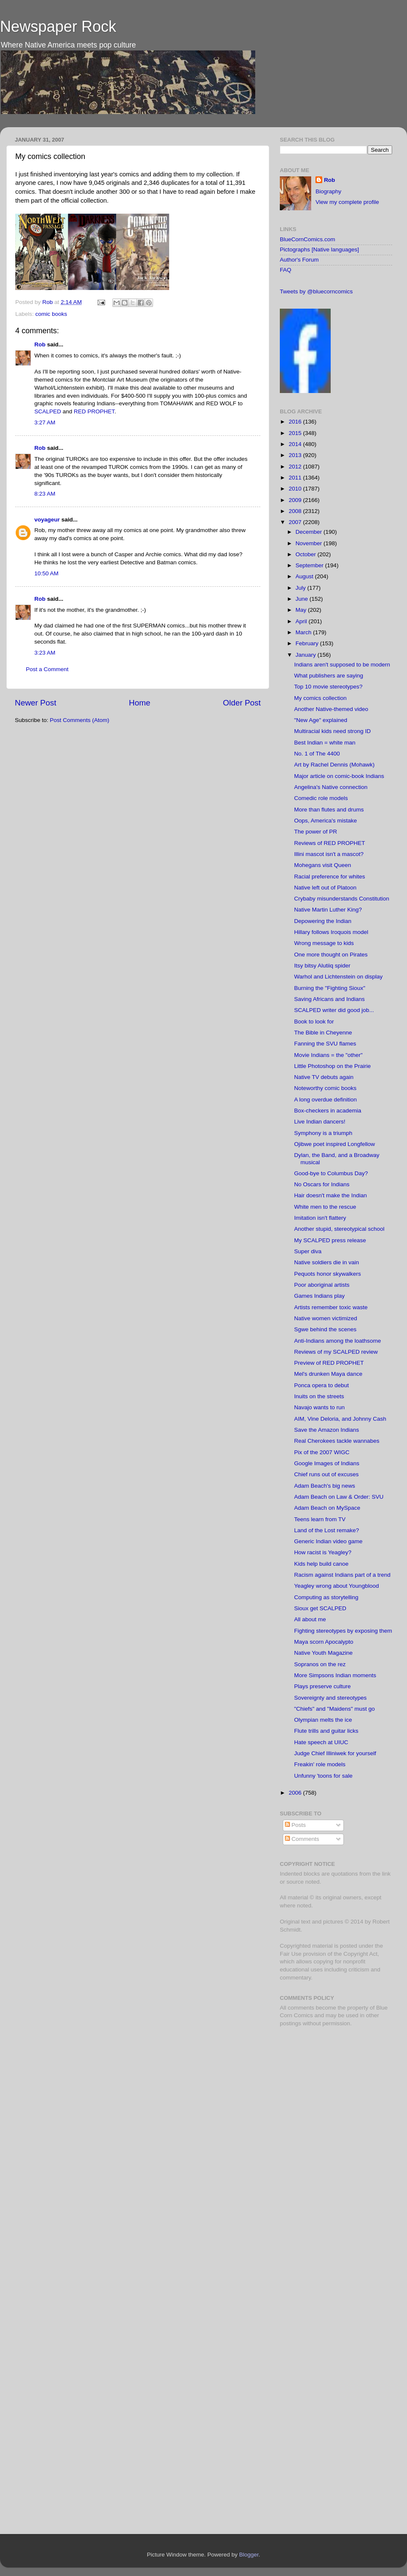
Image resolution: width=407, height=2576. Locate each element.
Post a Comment (47, 669)
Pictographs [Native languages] (319, 249)
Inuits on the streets (319, 1396)
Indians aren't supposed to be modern (342, 664)
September (310, 565)
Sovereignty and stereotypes (330, 1698)
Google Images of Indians (327, 1463)
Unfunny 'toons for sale (323, 1776)
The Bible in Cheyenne (323, 1032)
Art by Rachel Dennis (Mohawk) (334, 764)
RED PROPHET (94, 411)
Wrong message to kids (324, 943)
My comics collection (320, 698)
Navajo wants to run (319, 1407)
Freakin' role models (320, 1764)
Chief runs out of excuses (326, 1474)
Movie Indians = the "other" (328, 1055)
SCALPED (47, 411)
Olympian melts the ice (323, 1720)
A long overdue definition (325, 1099)
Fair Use (290, 1954)
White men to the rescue (325, 1207)
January (306, 655)
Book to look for (314, 1021)
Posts (295, 1825)
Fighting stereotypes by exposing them (343, 1631)
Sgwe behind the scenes (325, 1329)
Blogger (249, 2554)
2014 (296, 444)
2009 (296, 500)
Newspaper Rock (58, 26)
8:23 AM (45, 494)
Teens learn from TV (320, 1519)
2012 (296, 466)
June (302, 599)
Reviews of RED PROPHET (329, 843)
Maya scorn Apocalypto (324, 1642)
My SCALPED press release (330, 1240)
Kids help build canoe (321, 1564)
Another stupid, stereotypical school (339, 1229)
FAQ (285, 270)
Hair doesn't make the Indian (330, 1195)
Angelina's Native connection (331, 787)
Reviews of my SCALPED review (336, 1352)
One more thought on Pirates (331, 954)
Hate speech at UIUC (321, 1742)
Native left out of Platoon (325, 887)
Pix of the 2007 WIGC (322, 1452)
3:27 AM (45, 422)
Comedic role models (321, 798)
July (301, 588)
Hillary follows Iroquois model (331, 932)
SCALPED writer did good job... (334, 1010)
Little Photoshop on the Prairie (332, 1066)
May (301, 610)
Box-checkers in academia (327, 1110)
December (309, 532)
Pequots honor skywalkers (327, 1274)
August (305, 576)
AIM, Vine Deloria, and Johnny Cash (340, 1419)
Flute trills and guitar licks (326, 1731)
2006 (296, 1793)
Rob (48, 302)
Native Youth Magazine (323, 1653)
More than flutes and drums (329, 809)
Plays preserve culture (322, 1686)
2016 (296, 421)
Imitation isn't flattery (320, 1218)
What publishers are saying (328, 675)
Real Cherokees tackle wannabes (336, 1441)
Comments (302, 1839)
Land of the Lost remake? (326, 1530)
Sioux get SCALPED (320, 1608)
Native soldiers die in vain (326, 1262)
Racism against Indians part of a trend (342, 1575)
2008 (296, 511)
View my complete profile (347, 202)
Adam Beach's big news (324, 1486)
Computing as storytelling (326, 1597)
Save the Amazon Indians (326, 1430)
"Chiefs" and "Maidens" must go (334, 1709)
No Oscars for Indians (322, 1184)
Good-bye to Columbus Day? (331, 1173)
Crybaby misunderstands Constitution (341, 898)
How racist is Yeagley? (322, 1552)
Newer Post (35, 702)
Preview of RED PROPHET (329, 1363)
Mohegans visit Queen (322, 865)
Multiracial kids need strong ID (332, 731)
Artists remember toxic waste (331, 1307)
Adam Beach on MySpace (327, 1508)
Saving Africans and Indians (329, 999)
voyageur (47, 519)
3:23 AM (45, 653)
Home (139, 702)
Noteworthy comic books (325, 1088)
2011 (296, 477)
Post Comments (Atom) (79, 720)
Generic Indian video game (328, 1541)
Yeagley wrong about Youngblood (336, 1586)
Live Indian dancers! (320, 1121)
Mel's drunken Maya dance (328, 1374)
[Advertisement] (333, 2094)
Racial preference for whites (329, 876)
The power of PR (315, 831)
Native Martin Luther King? (328, 909)
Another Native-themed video (331, 709)
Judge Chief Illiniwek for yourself (335, 1753)
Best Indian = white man (324, 742)
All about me (310, 1619)
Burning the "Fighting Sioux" (329, 988)
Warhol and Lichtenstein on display (338, 976)
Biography (328, 191)
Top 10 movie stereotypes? (328, 686)
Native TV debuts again (324, 1077)
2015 (296, 433)
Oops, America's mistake (325, 820)
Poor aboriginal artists (322, 1285)
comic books (51, 314)
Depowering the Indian (322, 921)
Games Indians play (319, 1296)
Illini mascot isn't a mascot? (329, 854)
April (302, 621)
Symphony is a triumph (323, 1133)
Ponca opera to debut (321, 1385)
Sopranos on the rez (320, 1664)
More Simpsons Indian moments (335, 1675)
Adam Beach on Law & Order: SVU (339, 1497)
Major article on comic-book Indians (339, 776)
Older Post (242, 702)
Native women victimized (325, 1318)
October (306, 554)
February (307, 643)
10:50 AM (46, 573)
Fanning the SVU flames (325, 1043)
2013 (296, 455)
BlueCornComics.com (307, 239)
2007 (296, 522)
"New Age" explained (320, 720)
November (309, 543)
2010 (296, 488)
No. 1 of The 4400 (317, 753)
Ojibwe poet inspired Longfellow (334, 1144)
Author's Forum (299, 259)
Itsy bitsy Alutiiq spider (322, 965)
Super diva (308, 1251)
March (304, 632)
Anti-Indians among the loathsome (337, 1341)
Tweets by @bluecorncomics (316, 291)
